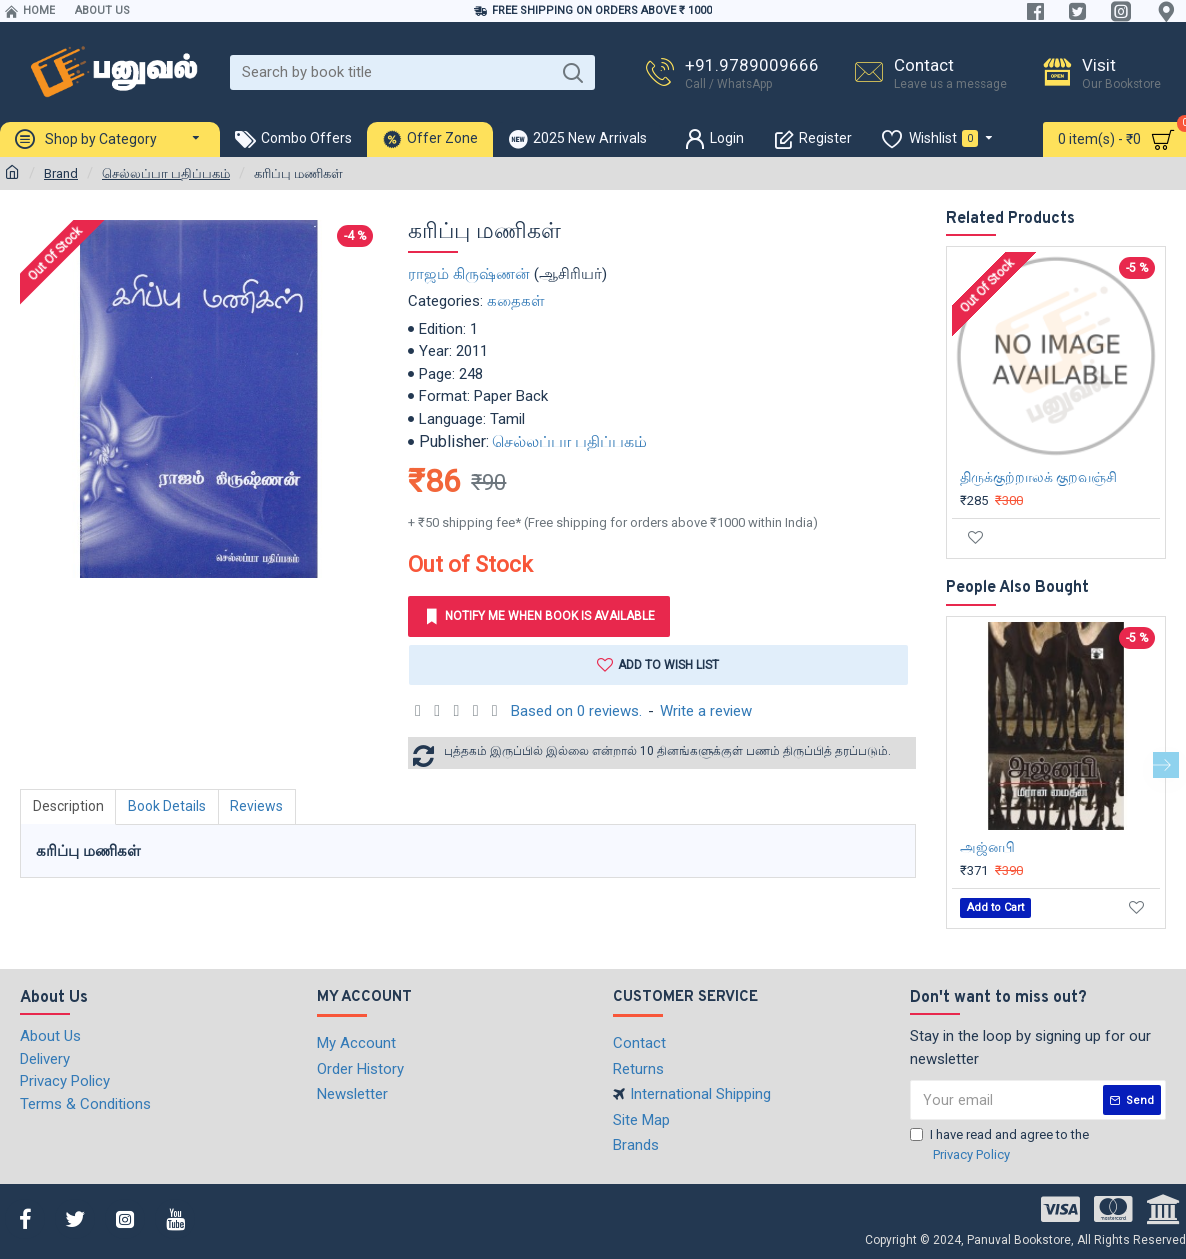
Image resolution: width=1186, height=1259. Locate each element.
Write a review (706, 711)
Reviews (258, 806)
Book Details (168, 806)
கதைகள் (516, 301)
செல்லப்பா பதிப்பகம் (166, 173)
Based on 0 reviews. (576, 711)
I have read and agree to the (999, 1145)
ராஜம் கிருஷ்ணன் (469, 274)
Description (68, 806)
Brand (61, 173)
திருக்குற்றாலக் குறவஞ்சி (1038, 477)
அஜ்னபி (987, 847)
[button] (1166, 765)
